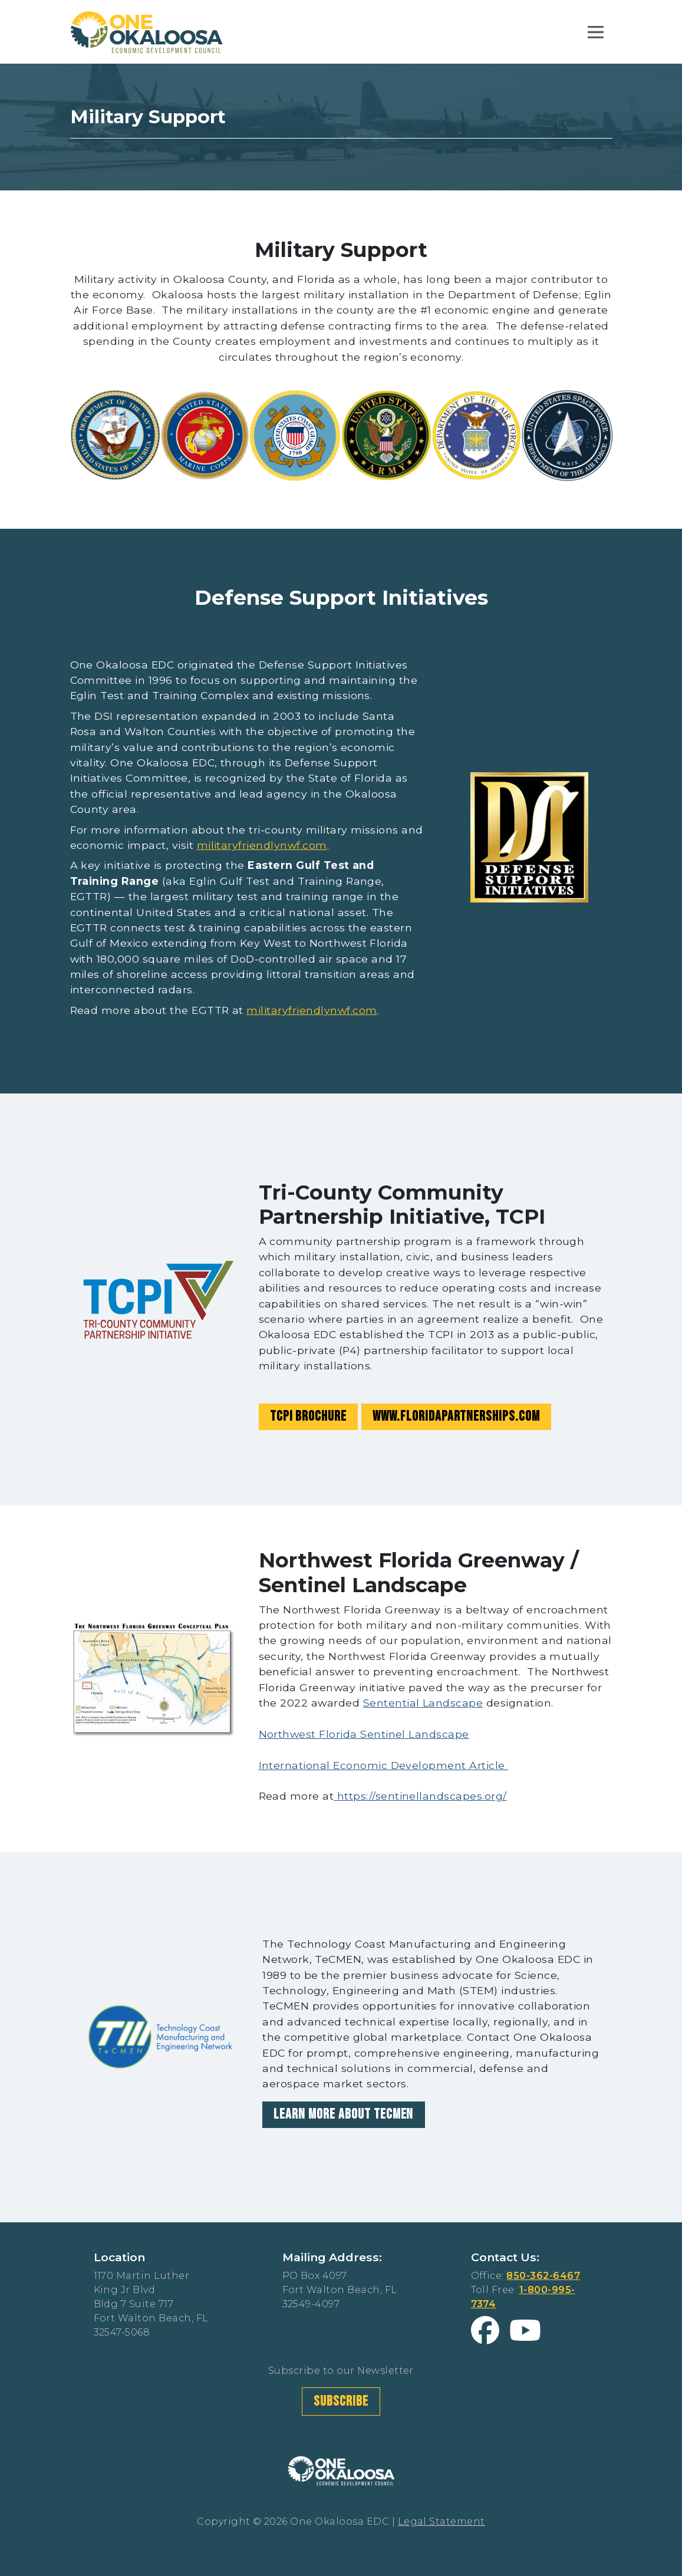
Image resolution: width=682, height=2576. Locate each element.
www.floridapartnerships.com (456, 1416)
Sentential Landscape (423, 1703)
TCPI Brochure (308, 1416)
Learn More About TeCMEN (343, 2114)
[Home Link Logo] (146, 31)
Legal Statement (441, 2521)
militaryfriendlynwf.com (262, 845)
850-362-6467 (543, 2275)
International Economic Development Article (384, 1765)
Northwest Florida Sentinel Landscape (364, 1734)
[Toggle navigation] (595, 32)
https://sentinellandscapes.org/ (420, 1796)
